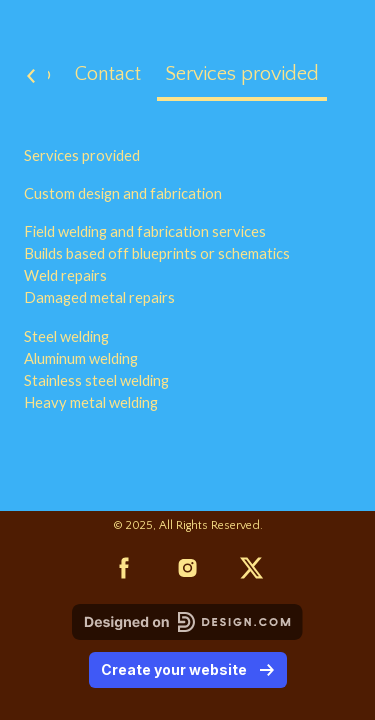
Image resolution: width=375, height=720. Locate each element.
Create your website (188, 669)
